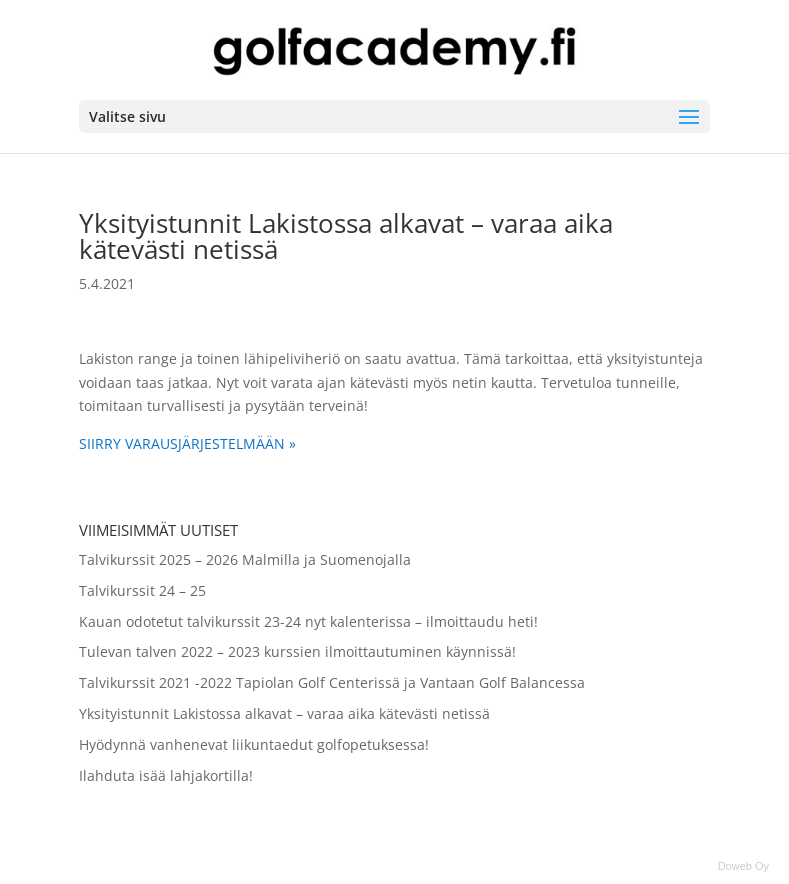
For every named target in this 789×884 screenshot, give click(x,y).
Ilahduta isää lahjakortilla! (166, 775)
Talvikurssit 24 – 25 (142, 590)
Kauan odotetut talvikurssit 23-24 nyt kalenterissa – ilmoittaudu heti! (308, 621)
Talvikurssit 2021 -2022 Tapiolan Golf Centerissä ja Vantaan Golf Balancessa (332, 682)
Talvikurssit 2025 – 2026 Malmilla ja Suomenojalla (245, 559)
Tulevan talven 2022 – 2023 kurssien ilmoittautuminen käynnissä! (297, 651)
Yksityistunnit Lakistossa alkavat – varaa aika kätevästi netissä (284, 713)
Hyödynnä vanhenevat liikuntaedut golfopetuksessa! (254, 744)
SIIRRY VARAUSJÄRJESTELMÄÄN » (187, 443)
